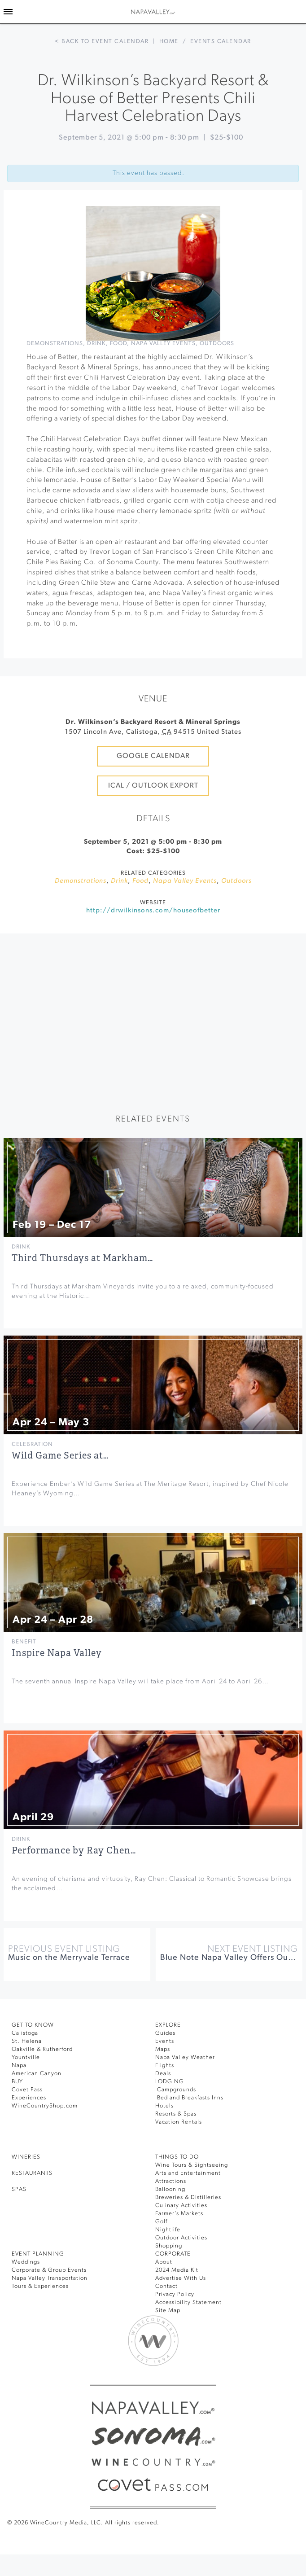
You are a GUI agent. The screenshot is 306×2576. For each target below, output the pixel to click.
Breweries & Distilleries (188, 2197)
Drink (96, 343)
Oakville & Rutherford (42, 2049)
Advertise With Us (180, 2278)
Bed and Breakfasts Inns (189, 2098)
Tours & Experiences (40, 2286)
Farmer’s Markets (179, 2214)
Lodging (169, 2082)
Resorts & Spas (176, 2114)
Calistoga (25, 2033)
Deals (163, 2074)
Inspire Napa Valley (57, 1653)
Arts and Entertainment (188, 2173)
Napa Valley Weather (185, 2057)
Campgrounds (175, 2090)
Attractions (170, 2181)
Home (169, 41)
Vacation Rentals (178, 2122)
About (163, 2262)
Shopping (168, 2246)
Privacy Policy (174, 2294)
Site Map (167, 2310)
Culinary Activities (181, 2205)
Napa (19, 2065)
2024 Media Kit (176, 2270)
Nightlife (167, 2230)
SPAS (19, 2189)
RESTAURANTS (32, 2173)
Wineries (26, 2157)
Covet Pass (27, 2090)
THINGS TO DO (177, 2157)
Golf (161, 2222)
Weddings (26, 2262)
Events (164, 2041)
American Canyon (36, 2074)
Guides (165, 2033)
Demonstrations (54, 343)
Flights (164, 2065)
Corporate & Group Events (49, 2270)
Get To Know (33, 2025)
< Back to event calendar (102, 41)
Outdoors (217, 343)
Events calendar (220, 41)
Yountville (26, 2057)
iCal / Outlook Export (153, 785)
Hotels (164, 2106)
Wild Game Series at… (60, 1455)
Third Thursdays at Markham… (82, 1258)
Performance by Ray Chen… (74, 1850)
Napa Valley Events (163, 343)
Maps (162, 2049)
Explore (168, 2025)
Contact (166, 2286)
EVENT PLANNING (38, 2254)
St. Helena (27, 2041)
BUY (17, 2082)
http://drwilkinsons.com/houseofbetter (153, 910)
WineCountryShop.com (45, 2106)
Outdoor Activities (181, 2238)
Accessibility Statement (188, 2302)
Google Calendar (153, 756)
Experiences (29, 2098)
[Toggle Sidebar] (8, 11)
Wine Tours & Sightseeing (191, 2165)
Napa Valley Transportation (49, 2278)
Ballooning (170, 2189)
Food (118, 343)
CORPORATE (173, 2254)
